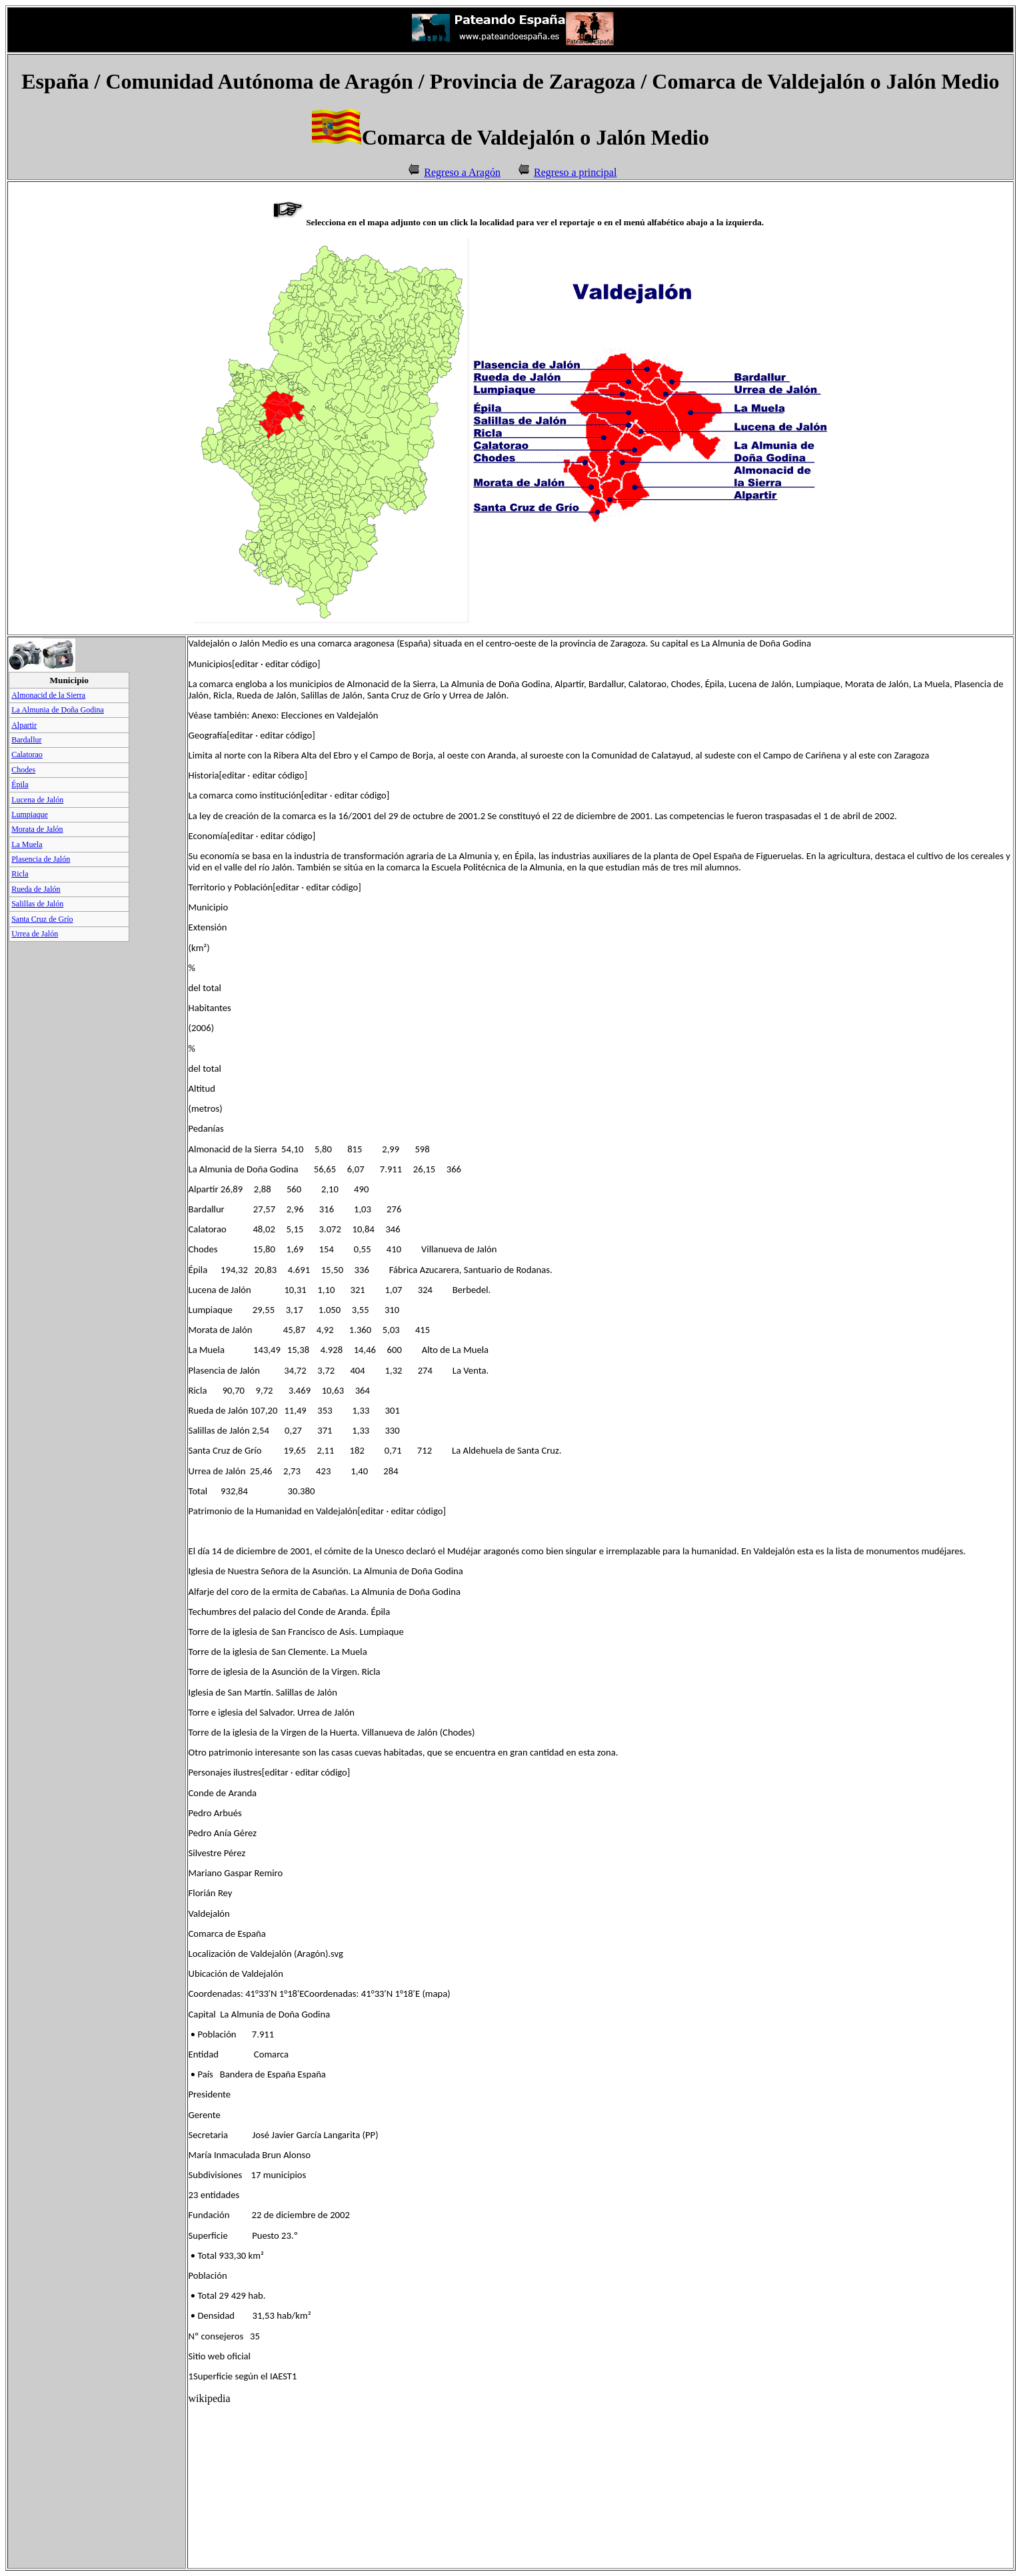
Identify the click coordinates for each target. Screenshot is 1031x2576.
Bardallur (26, 739)
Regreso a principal (575, 172)
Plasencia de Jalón (40, 859)
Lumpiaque (29, 814)
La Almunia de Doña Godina (57, 709)
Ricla (19, 873)
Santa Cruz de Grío (42, 919)
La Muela (26, 844)
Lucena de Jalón (37, 799)
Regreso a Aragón (462, 172)
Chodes (23, 769)
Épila (19, 784)
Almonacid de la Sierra (48, 695)
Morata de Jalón (37, 829)
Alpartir (24, 725)
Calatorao (27, 754)
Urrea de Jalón (34, 933)
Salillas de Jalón (37, 903)
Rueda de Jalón (35, 889)
